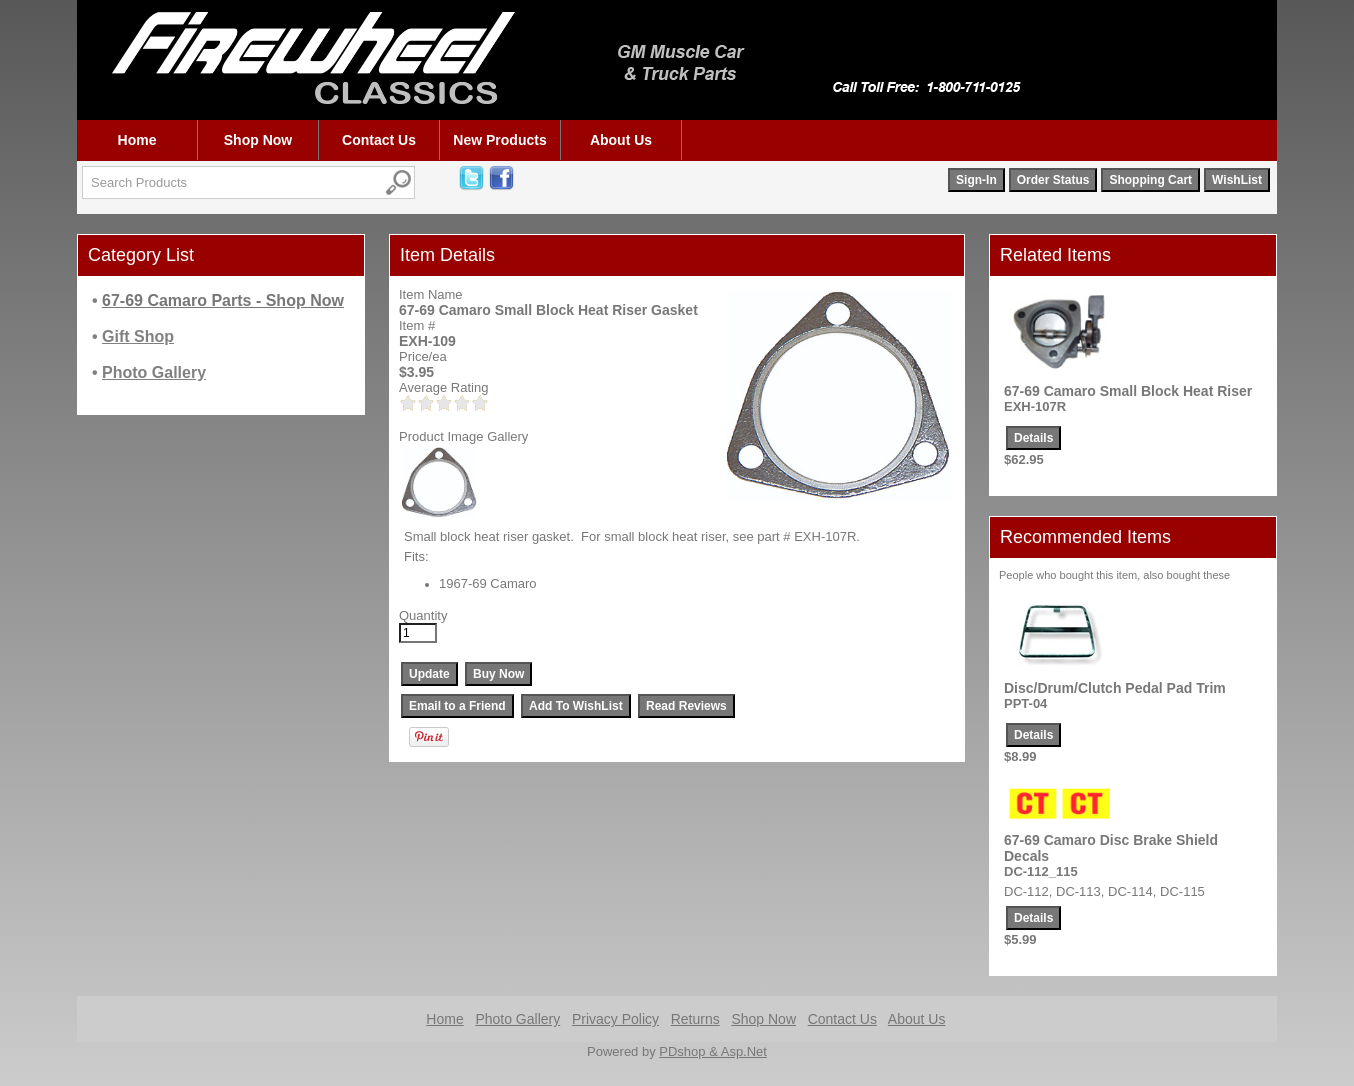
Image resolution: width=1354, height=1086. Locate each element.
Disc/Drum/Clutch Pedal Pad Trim (1115, 688)
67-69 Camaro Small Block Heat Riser (1128, 391)
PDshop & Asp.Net (713, 1051)
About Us (621, 140)
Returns (695, 1019)
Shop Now (258, 140)
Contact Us (379, 140)
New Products (499, 140)
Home (137, 140)
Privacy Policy (615, 1019)
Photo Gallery (517, 1019)
